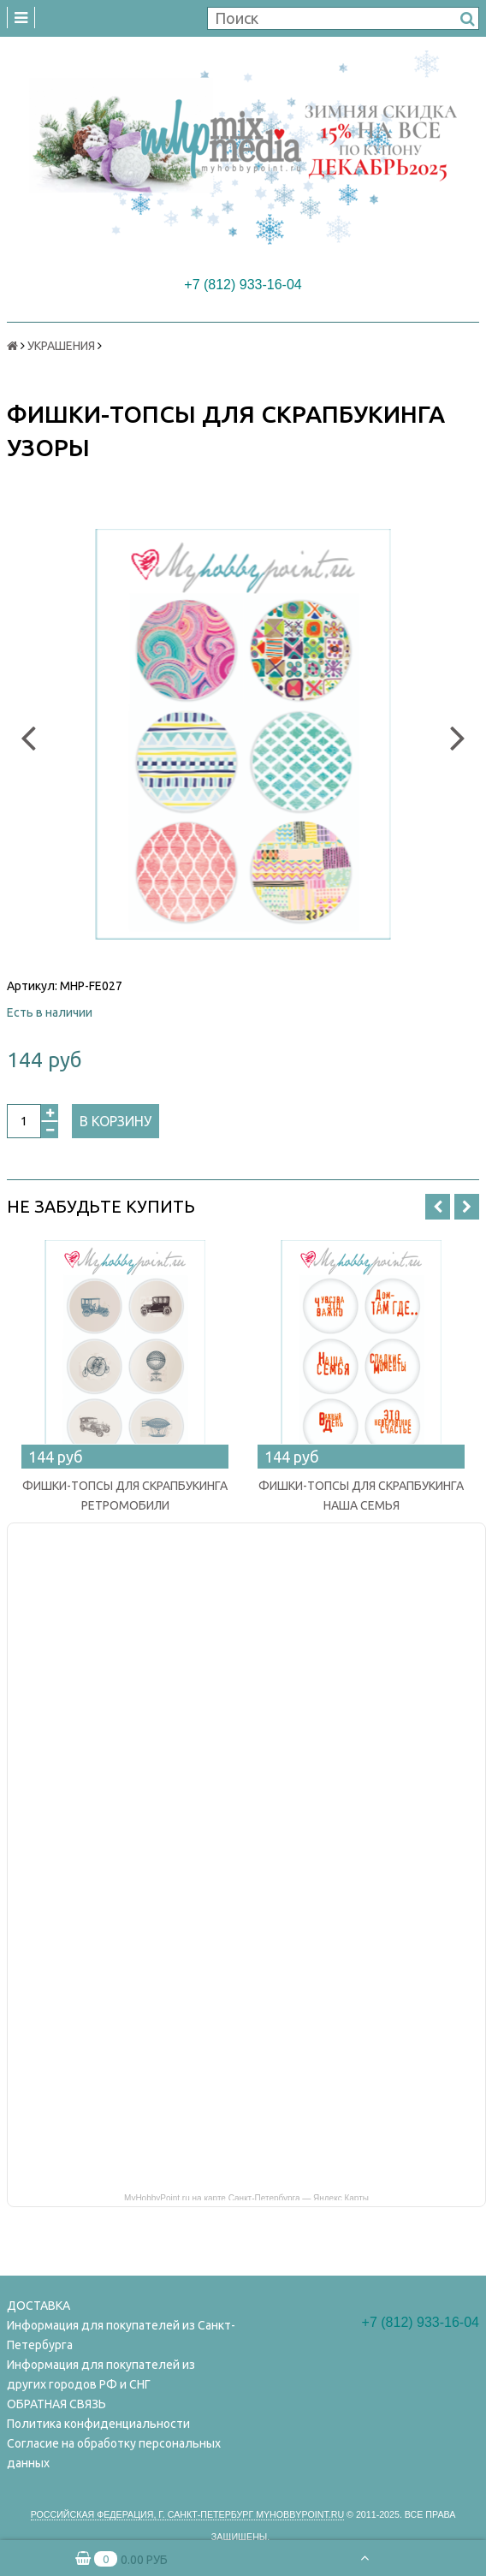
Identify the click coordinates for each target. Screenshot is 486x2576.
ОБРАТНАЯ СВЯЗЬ (56, 2404)
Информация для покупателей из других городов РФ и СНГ (101, 2374)
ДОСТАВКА (38, 2305)
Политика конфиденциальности (98, 2424)
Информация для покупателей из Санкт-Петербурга (121, 2335)
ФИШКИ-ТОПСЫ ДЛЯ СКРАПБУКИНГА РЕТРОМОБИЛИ (125, 1495)
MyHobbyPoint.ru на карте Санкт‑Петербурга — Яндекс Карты (246, 2196)
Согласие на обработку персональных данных (114, 2453)
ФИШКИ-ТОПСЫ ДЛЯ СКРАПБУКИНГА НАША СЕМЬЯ (361, 1495)
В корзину (115, 1121)
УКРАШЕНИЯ (61, 346)
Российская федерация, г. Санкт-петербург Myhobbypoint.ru (188, 2514)
